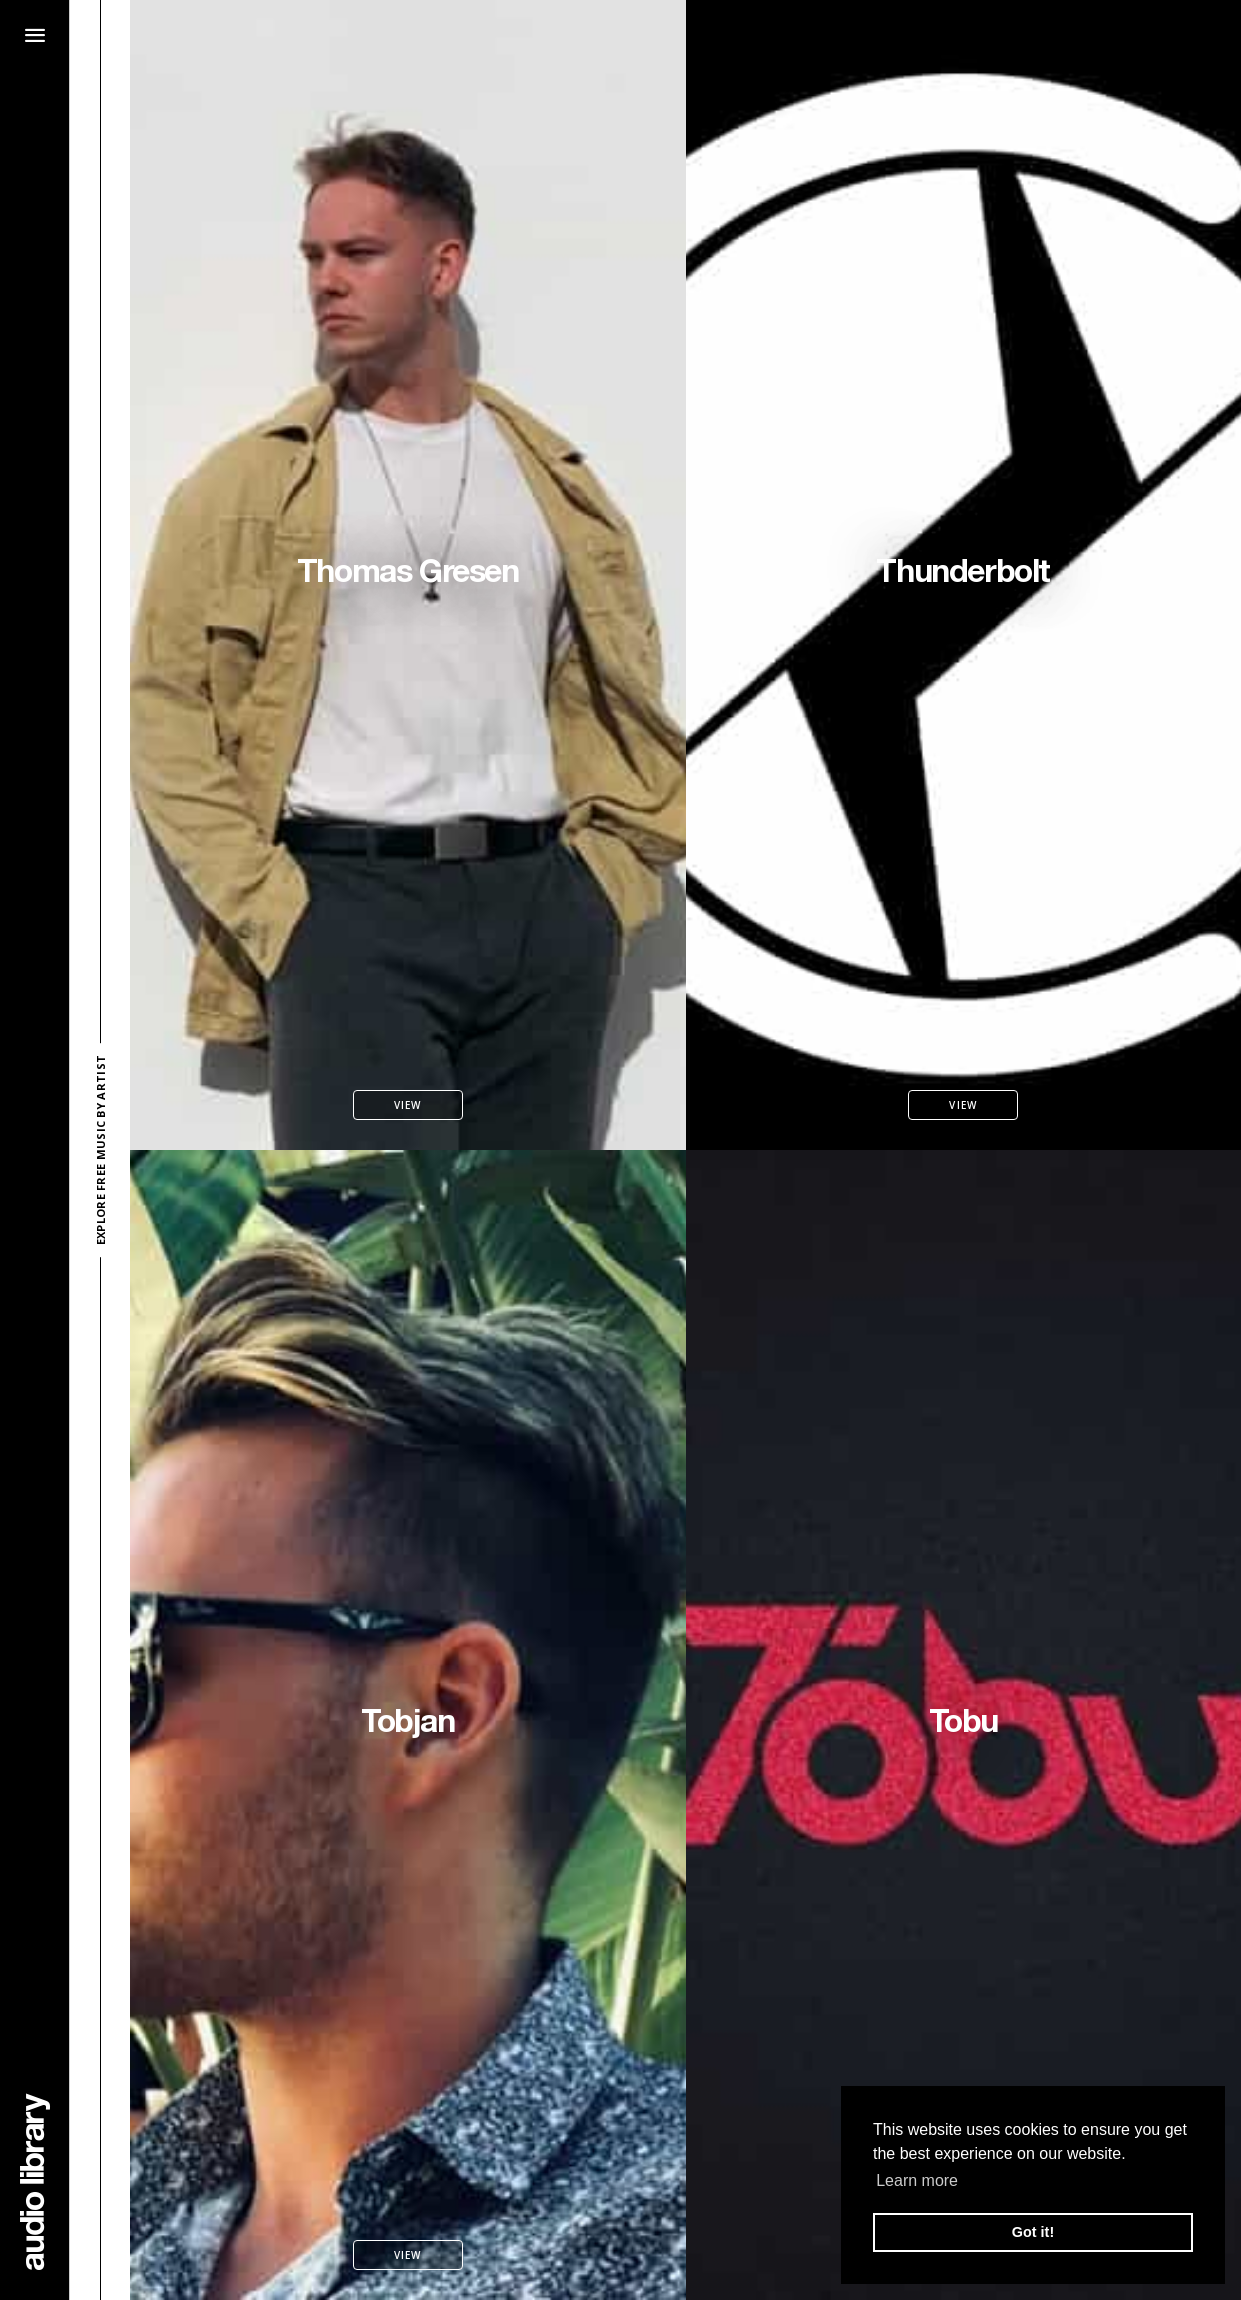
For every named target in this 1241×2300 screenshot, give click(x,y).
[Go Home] (35, 2181)
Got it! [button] (1033, 2232)
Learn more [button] (917, 2180)
